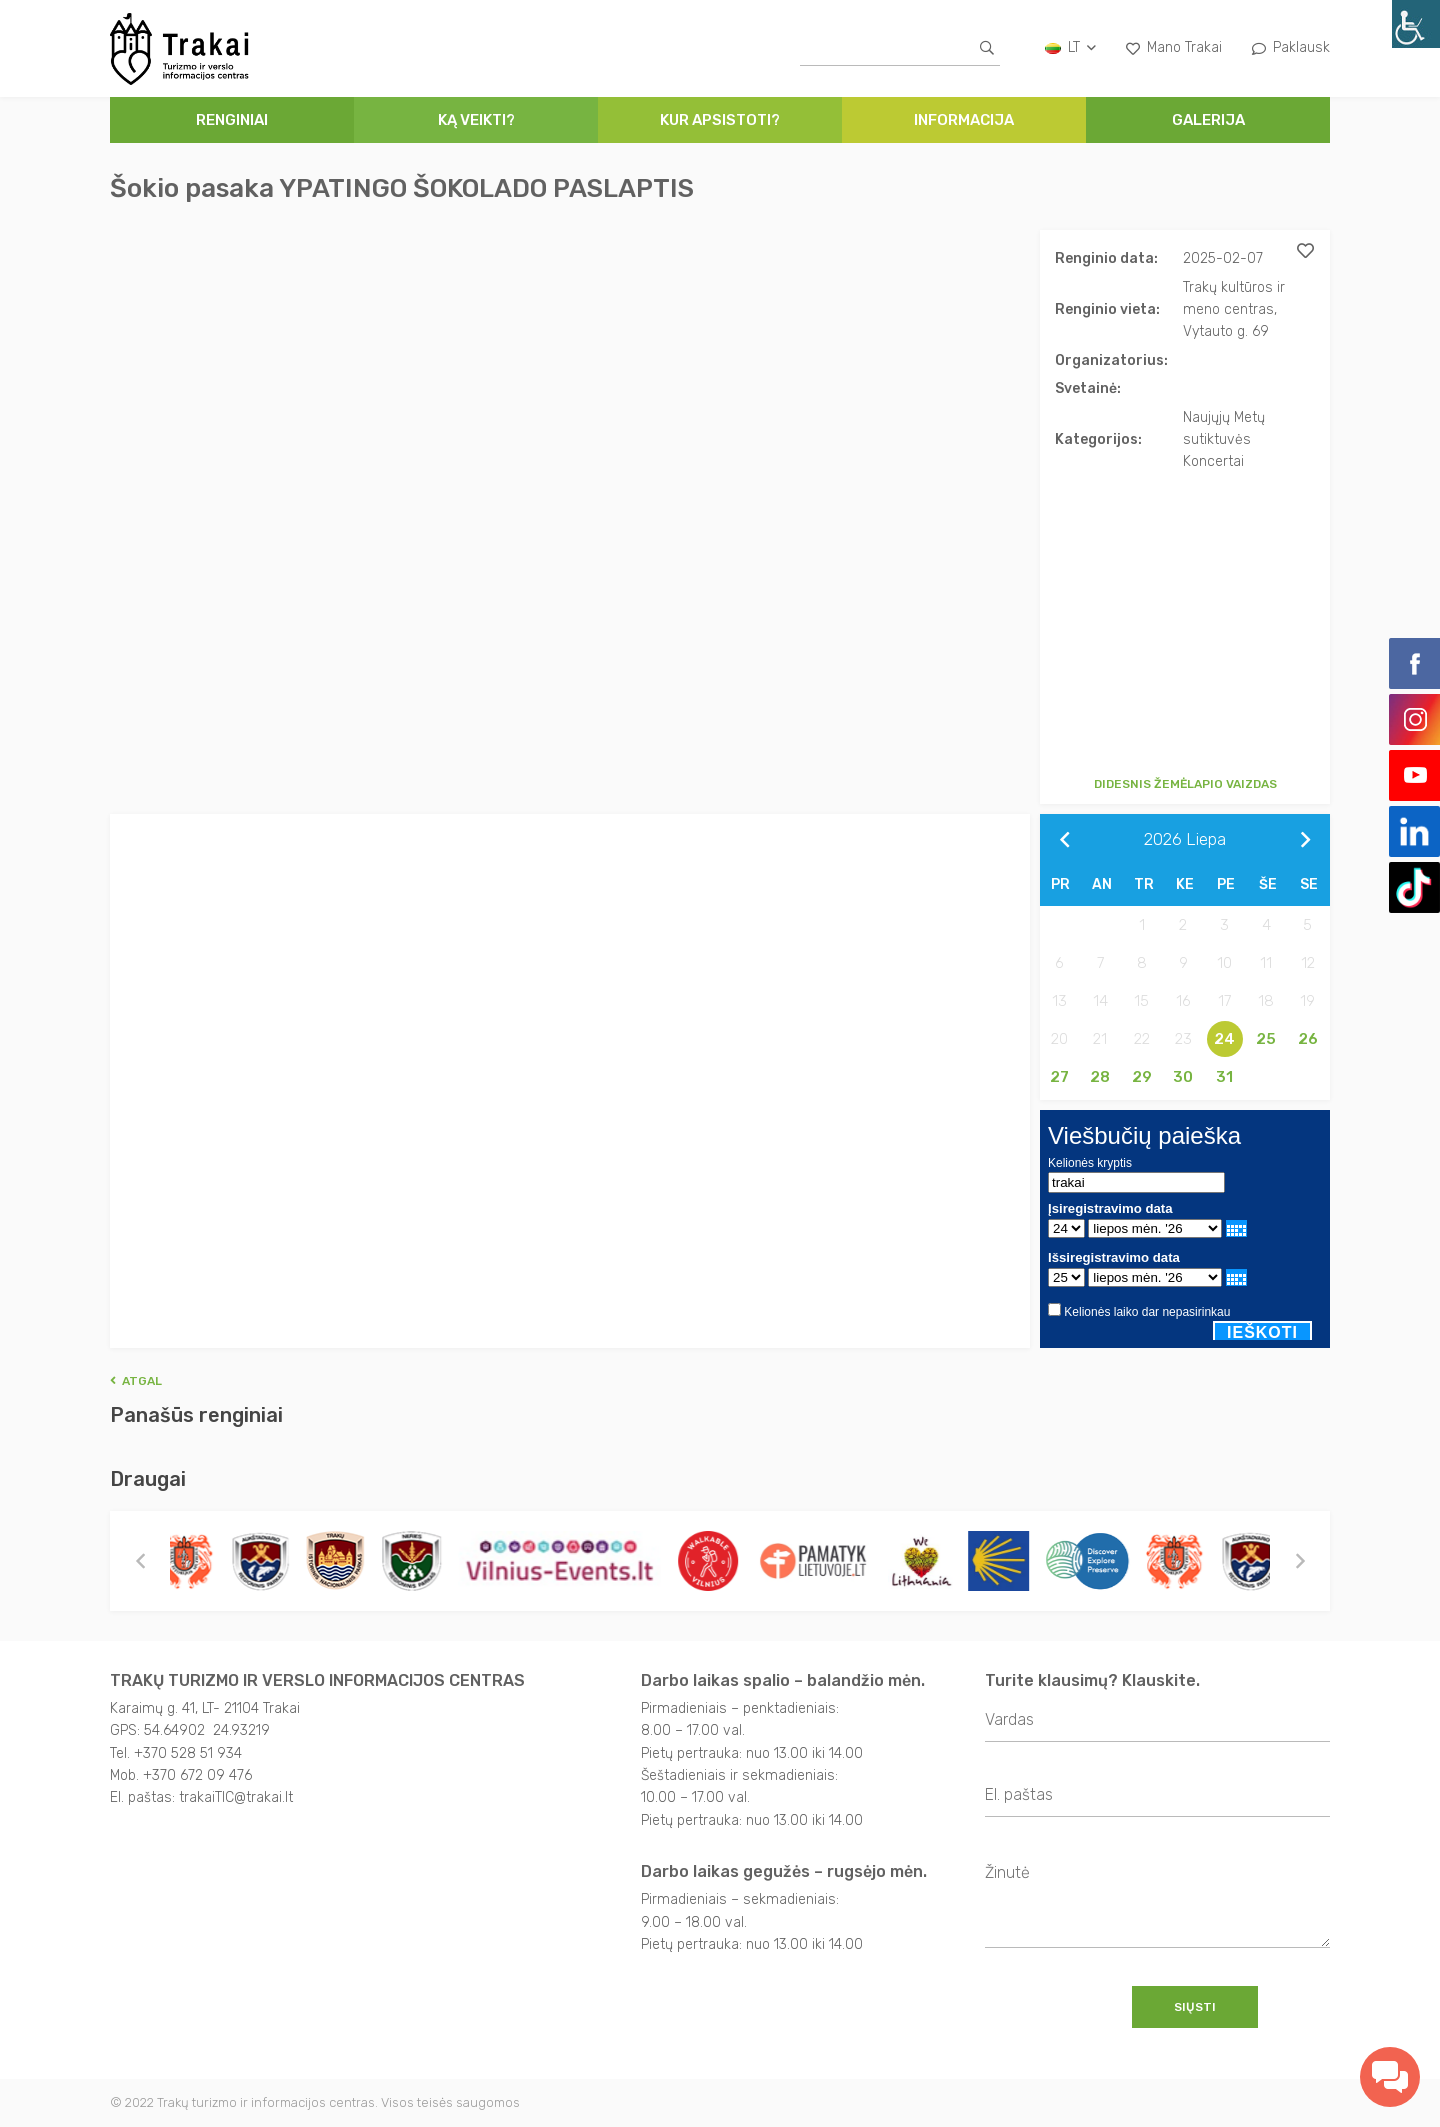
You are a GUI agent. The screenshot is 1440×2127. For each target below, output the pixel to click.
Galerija (1208, 120)
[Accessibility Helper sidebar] (1416, 24)
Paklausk (1291, 47)
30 (1183, 1077)
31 (1224, 1077)
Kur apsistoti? (720, 120)
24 (1224, 1039)
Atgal (136, 1381)
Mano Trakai (1174, 47)
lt (1070, 47)
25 (1266, 1039)
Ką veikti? (476, 120)
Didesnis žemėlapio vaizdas (1185, 784)
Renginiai (232, 120)
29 (1142, 1077)
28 (1100, 1077)
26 (1308, 1039)
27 (1059, 1077)
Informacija (964, 120)
